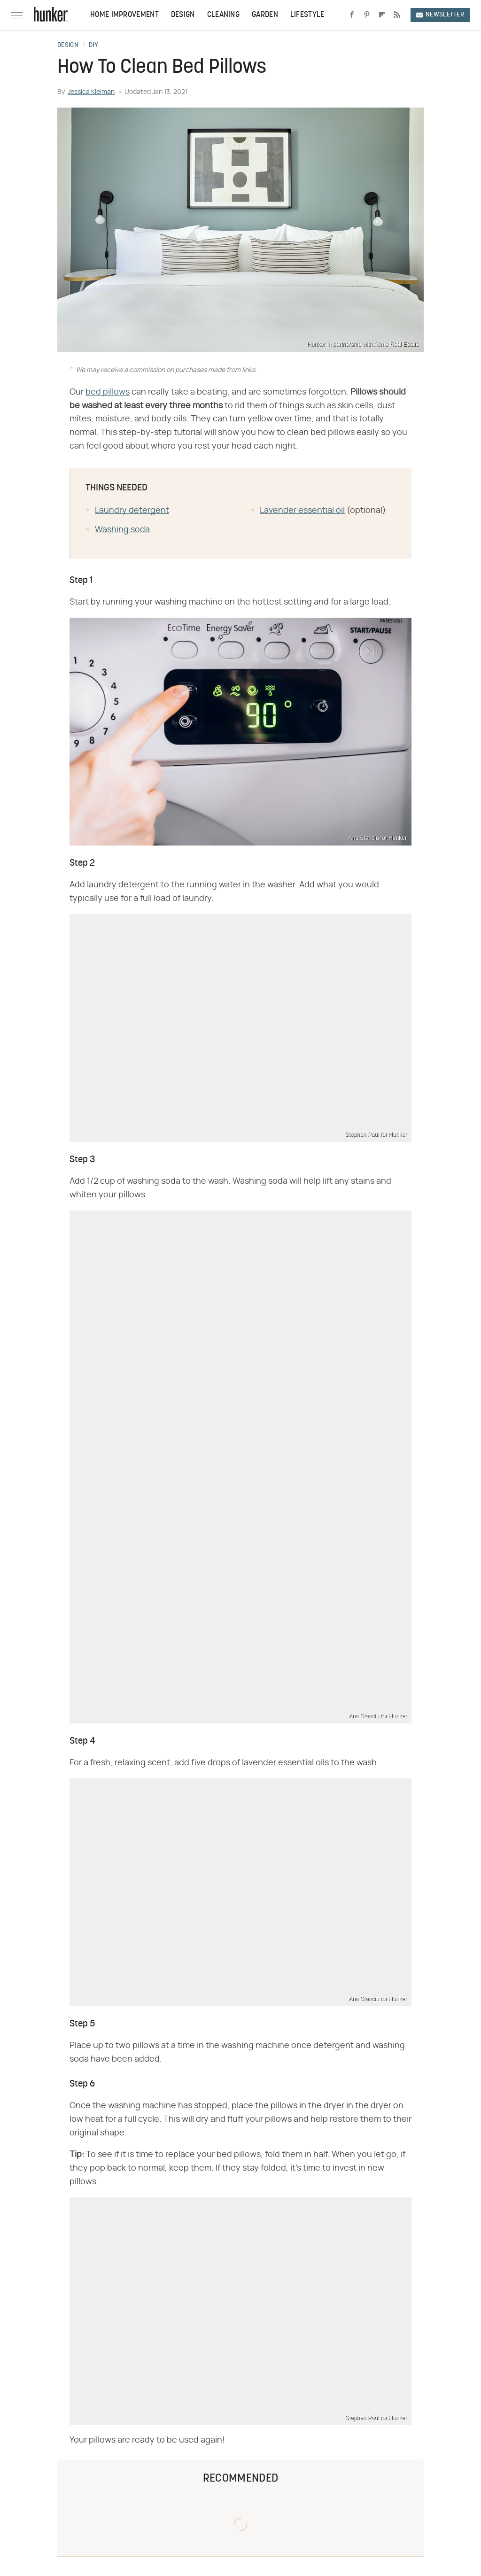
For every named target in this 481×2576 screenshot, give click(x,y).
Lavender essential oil (302, 510)
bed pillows (107, 392)
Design (183, 15)
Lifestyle (307, 15)
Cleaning (223, 15)
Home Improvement (124, 15)
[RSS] (397, 15)
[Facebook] (352, 15)
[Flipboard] (382, 15)
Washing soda (122, 530)
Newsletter (440, 14)
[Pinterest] (367, 15)
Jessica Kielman (91, 92)
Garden (265, 15)
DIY (93, 45)
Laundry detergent (132, 510)
